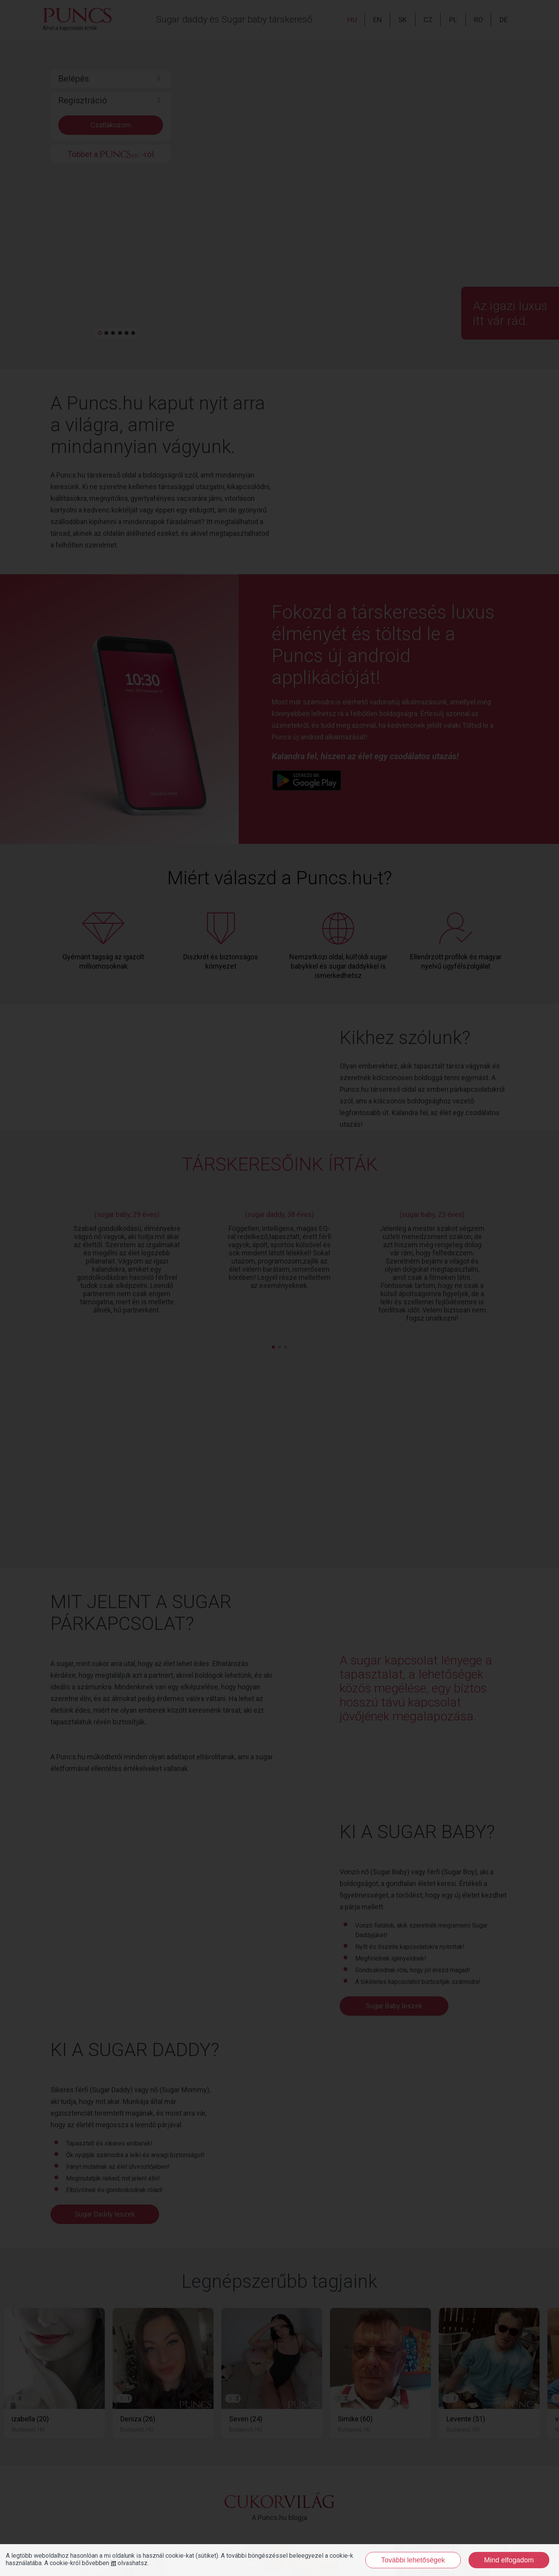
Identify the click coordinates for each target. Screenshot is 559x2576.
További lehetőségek (413, 2560)
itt (113, 2563)
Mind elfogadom (509, 2560)
